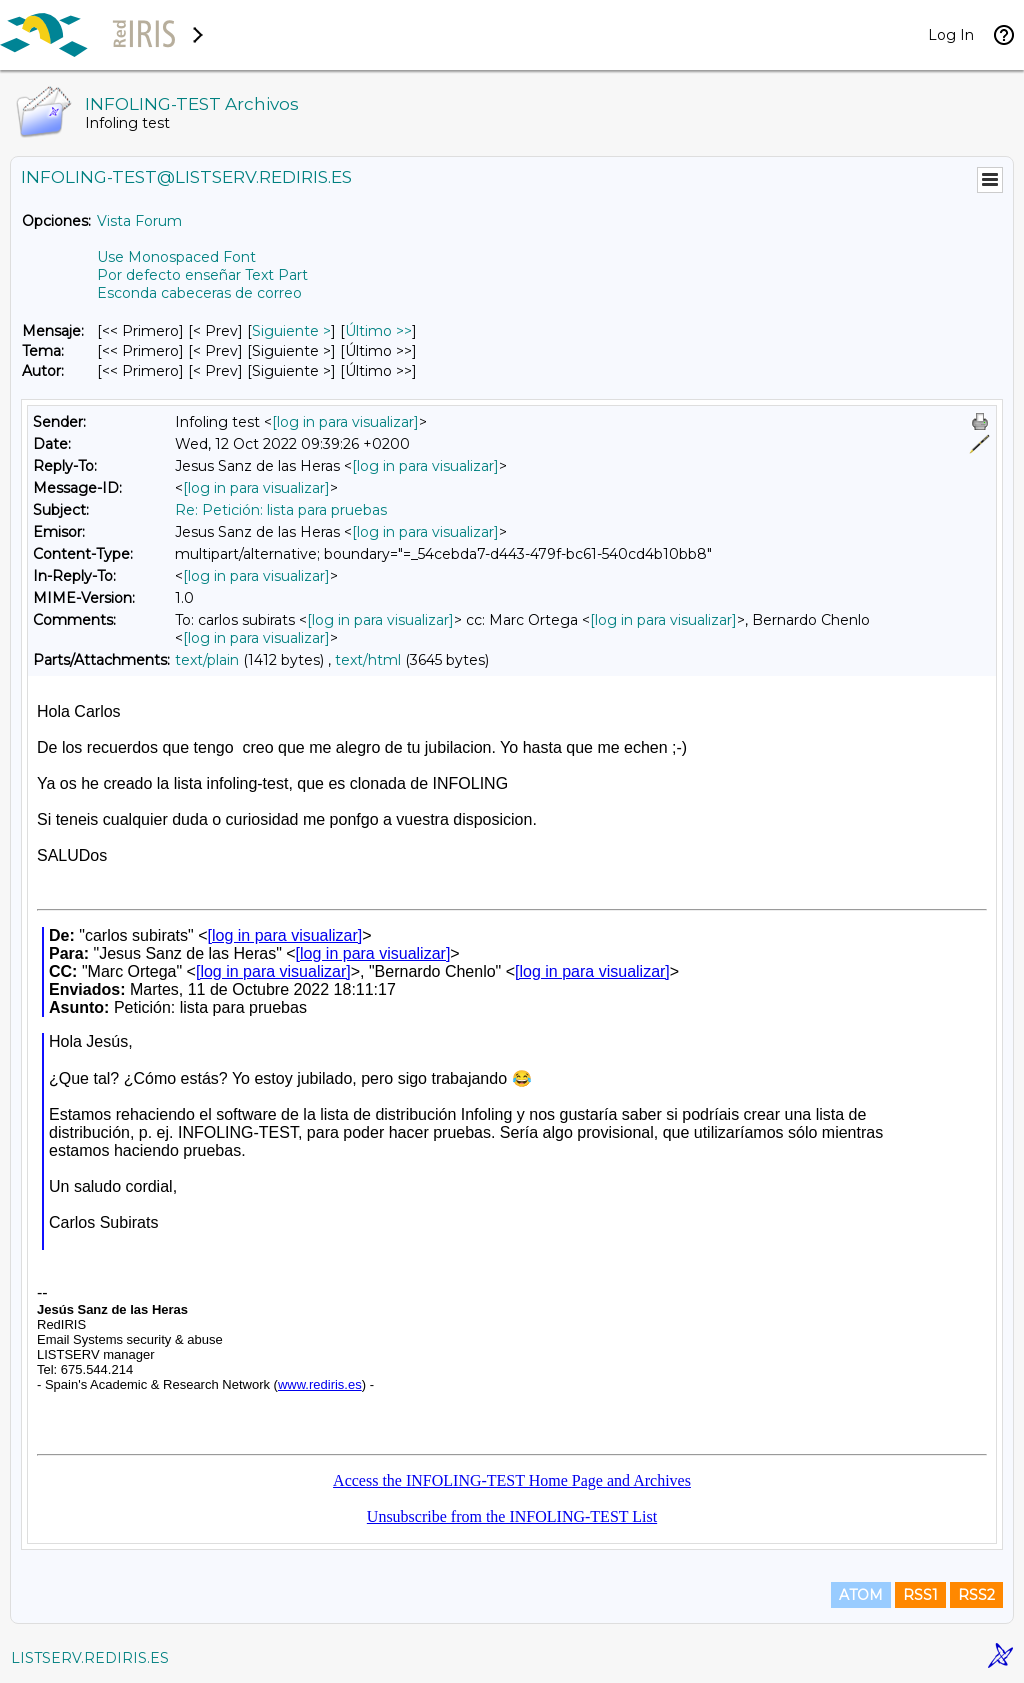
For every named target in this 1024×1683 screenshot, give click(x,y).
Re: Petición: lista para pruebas (281, 510)
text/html (368, 660)
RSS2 (976, 1595)
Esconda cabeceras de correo (199, 293)
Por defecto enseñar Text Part (202, 275)
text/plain (207, 660)
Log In (951, 35)
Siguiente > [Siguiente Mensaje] (291, 331)
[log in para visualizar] (345, 422)
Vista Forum (139, 221)
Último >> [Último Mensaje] (378, 331)
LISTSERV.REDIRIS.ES (90, 1658)
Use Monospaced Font (176, 257)
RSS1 (920, 1595)
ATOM (861, 1595)
